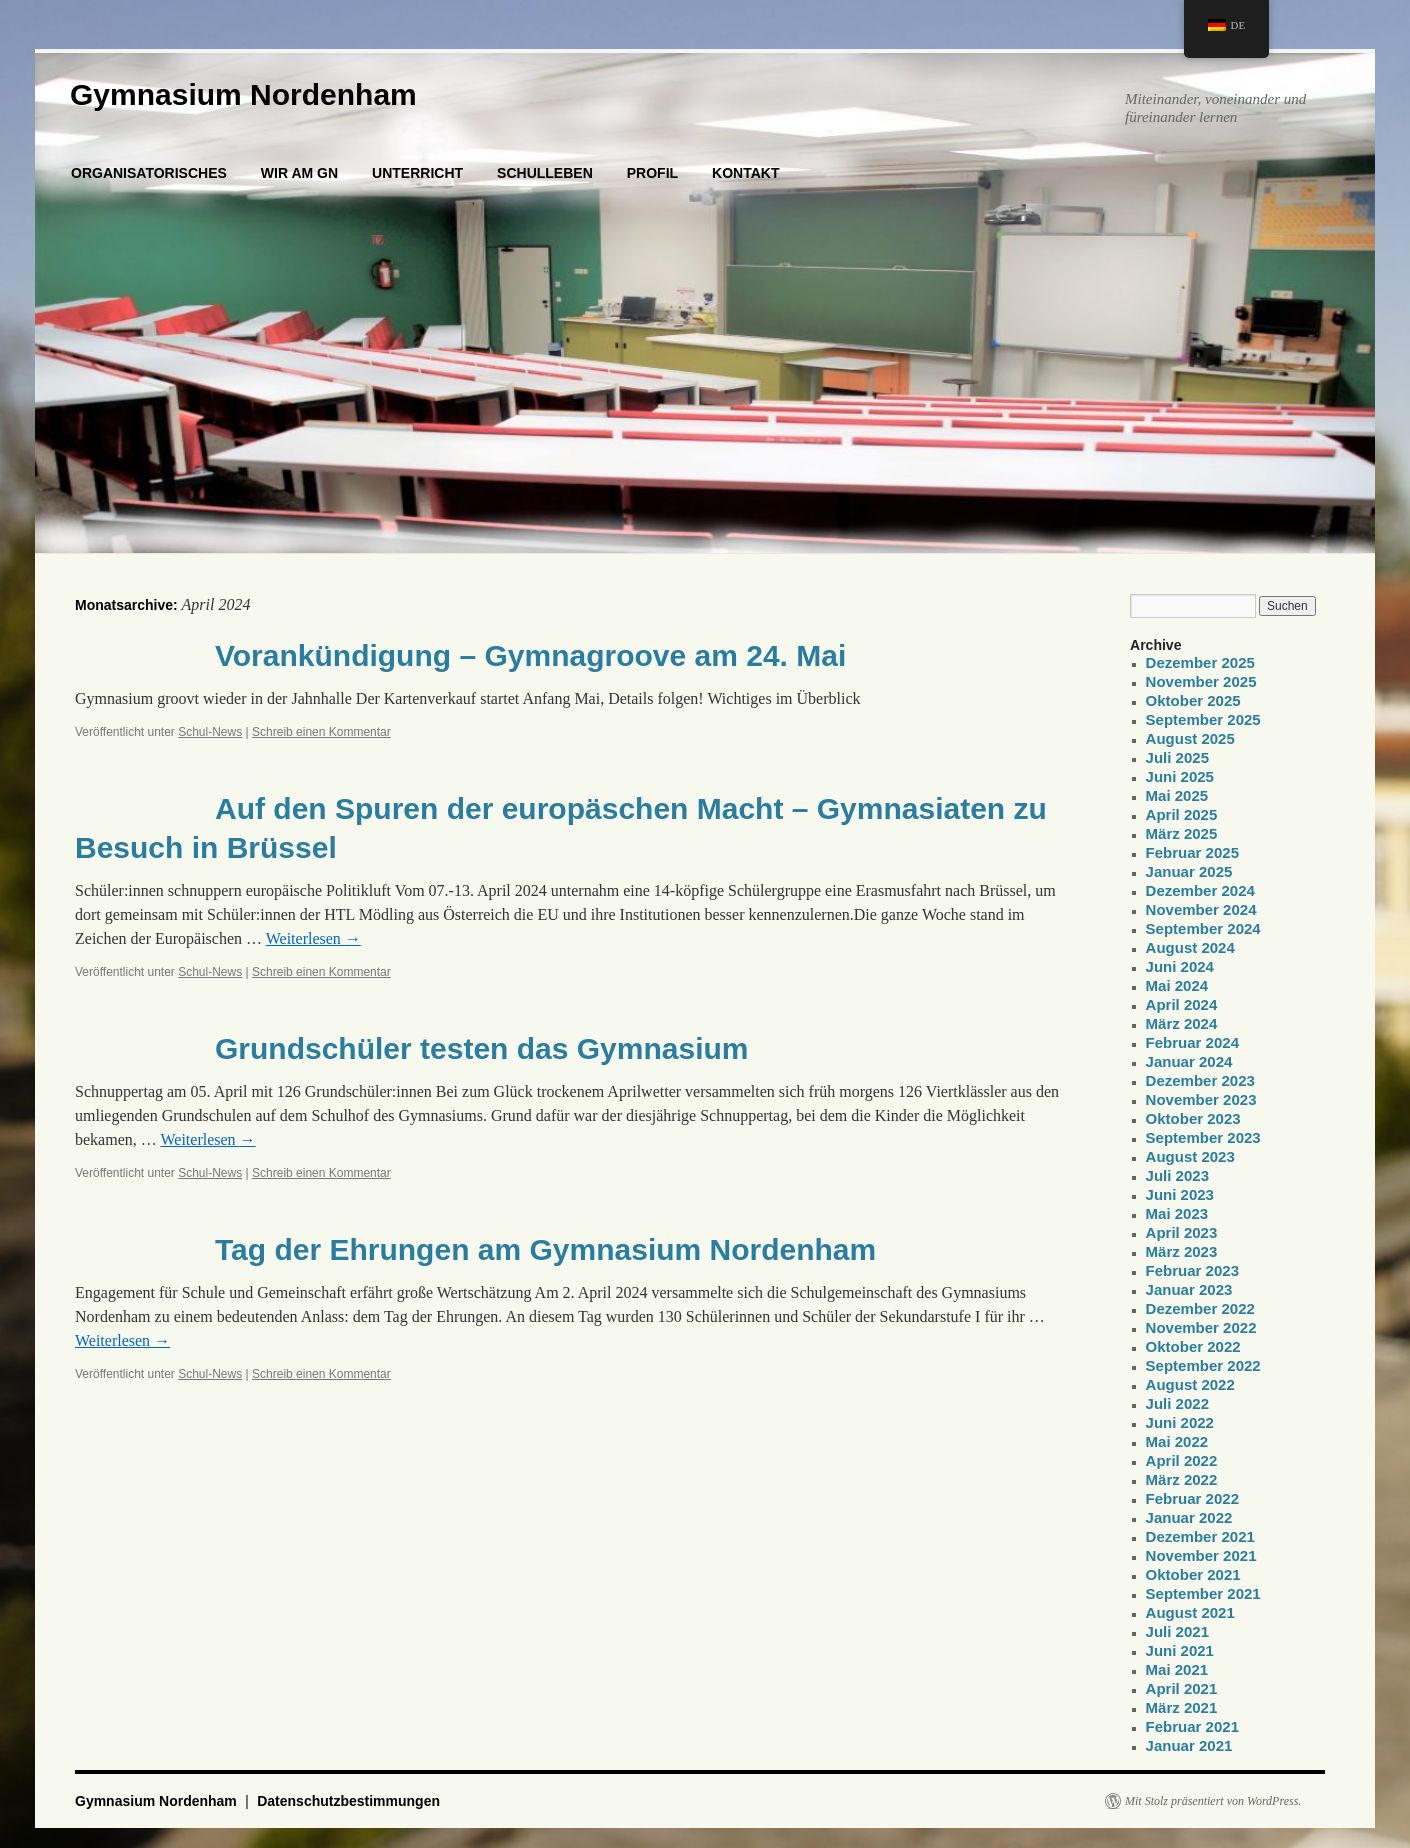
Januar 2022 (1189, 1517)
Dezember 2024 (1200, 890)
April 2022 (1182, 1460)
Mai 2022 (1177, 1441)
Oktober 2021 (1193, 1574)
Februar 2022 (1192, 1498)
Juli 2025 (1177, 757)
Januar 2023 (1189, 1289)
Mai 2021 (1177, 1669)
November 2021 (1201, 1555)
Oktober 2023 (1193, 1118)
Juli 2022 (1177, 1403)
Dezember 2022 (1200, 1308)
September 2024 (1203, 928)
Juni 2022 (1180, 1422)
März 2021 (1182, 1707)
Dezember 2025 (1200, 662)
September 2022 (1203, 1365)
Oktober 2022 (1193, 1346)
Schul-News (210, 732)
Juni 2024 (1180, 966)
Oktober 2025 (1193, 700)
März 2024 (1182, 1023)
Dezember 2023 (1200, 1080)
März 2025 (1182, 833)
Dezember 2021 (1200, 1536)
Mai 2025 (1177, 795)
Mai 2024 (1177, 985)
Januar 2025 (1189, 871)
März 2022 (1182, 1479)
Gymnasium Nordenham (243, 94)
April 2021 (1182, 1688)
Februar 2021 (1192, 1726)
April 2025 (1182, 814)
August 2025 (1190, 738)
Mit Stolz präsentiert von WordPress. (1213, 1801)
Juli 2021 (1177, 1631)
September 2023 (1203, 1137)
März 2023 (1182, 1251)
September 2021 (1203, 1593)
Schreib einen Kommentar (321, 732)
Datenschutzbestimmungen (348, 1801)
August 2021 (1190, 1612)
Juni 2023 (1180, 1194)
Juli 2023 (1177, 1175)
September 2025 (1203, 719)
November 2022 (1201, 1327)
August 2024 (1190, 947)
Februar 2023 (1192, 1270)
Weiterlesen (313, 938)
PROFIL (652, 173)
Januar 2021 (1189, 1745)
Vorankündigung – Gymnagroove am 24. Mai (530, 655)
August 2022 (1190, 1384)
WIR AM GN (299, 173)
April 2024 (1182, 1004)
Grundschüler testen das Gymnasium (481, 1048)
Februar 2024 (1192, 1042)
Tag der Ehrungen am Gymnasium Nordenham (545, 1249)
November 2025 (1201, 681)
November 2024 (1201, 909)
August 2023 (1190, 1156)
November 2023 (1201, 1099)
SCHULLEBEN (545, 173)
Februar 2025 (1192, 852)
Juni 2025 (1180, 776)
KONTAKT (745, 173)
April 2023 (1182, 1232)
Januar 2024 (1189, 1061)
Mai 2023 (1177, 1213)
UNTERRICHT (417, 173)
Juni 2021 (1180, 1650)
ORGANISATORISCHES (149, 173)
